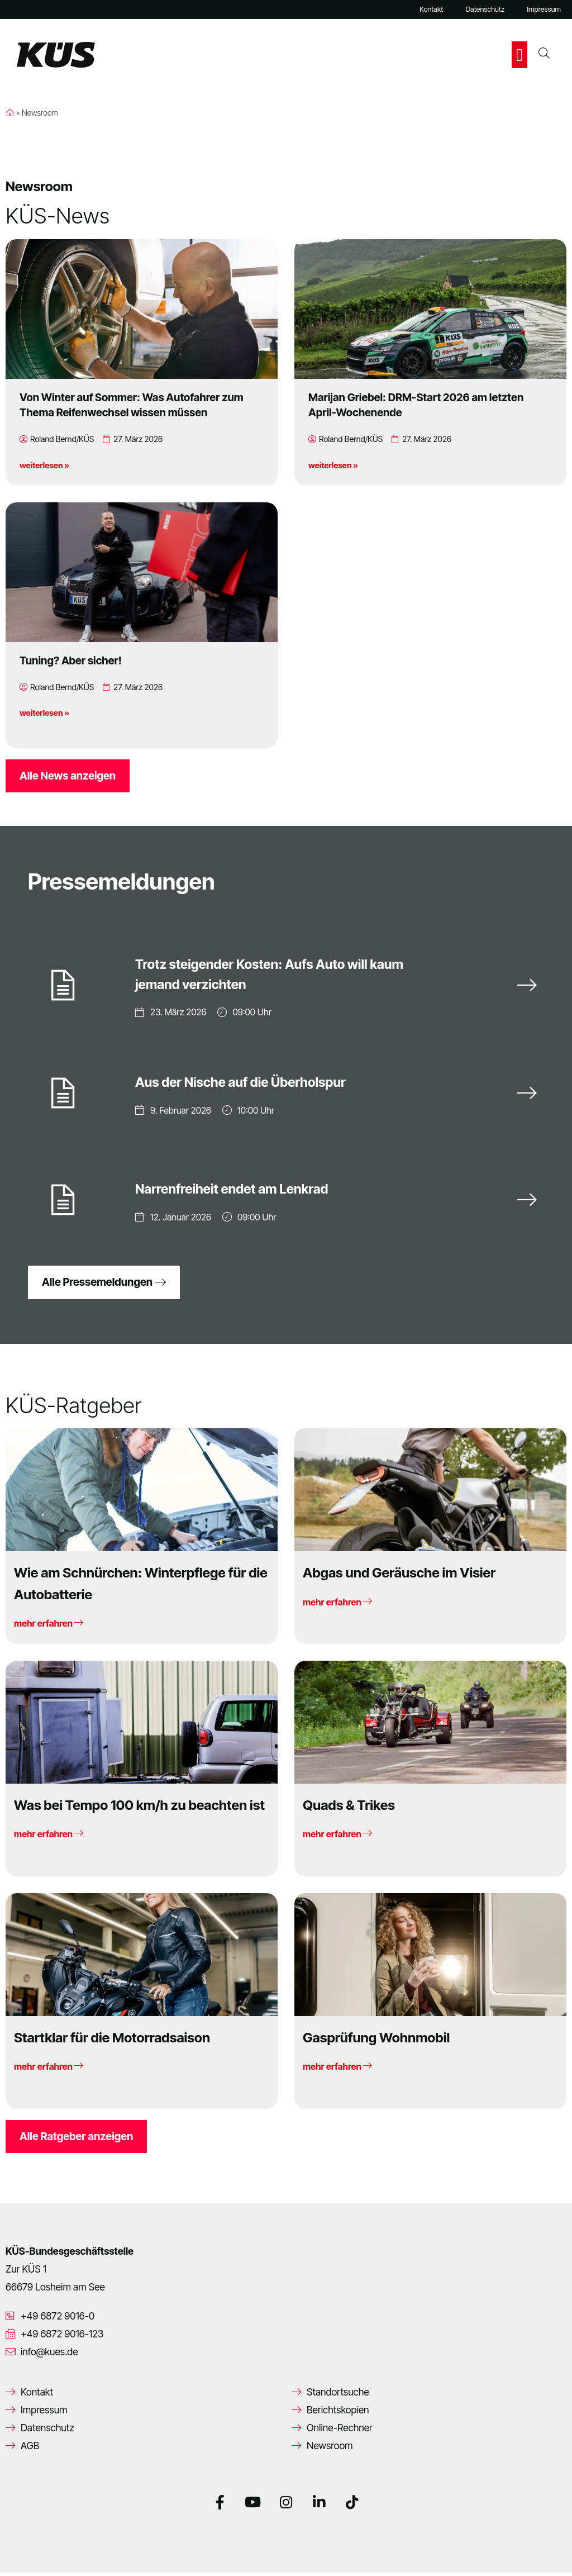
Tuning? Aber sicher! (71, 660)
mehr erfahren (48, 1626)
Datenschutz (484, 9)
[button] (519, 54)
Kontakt (431, 9)
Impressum (544, 9)
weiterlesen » (44, 465)
